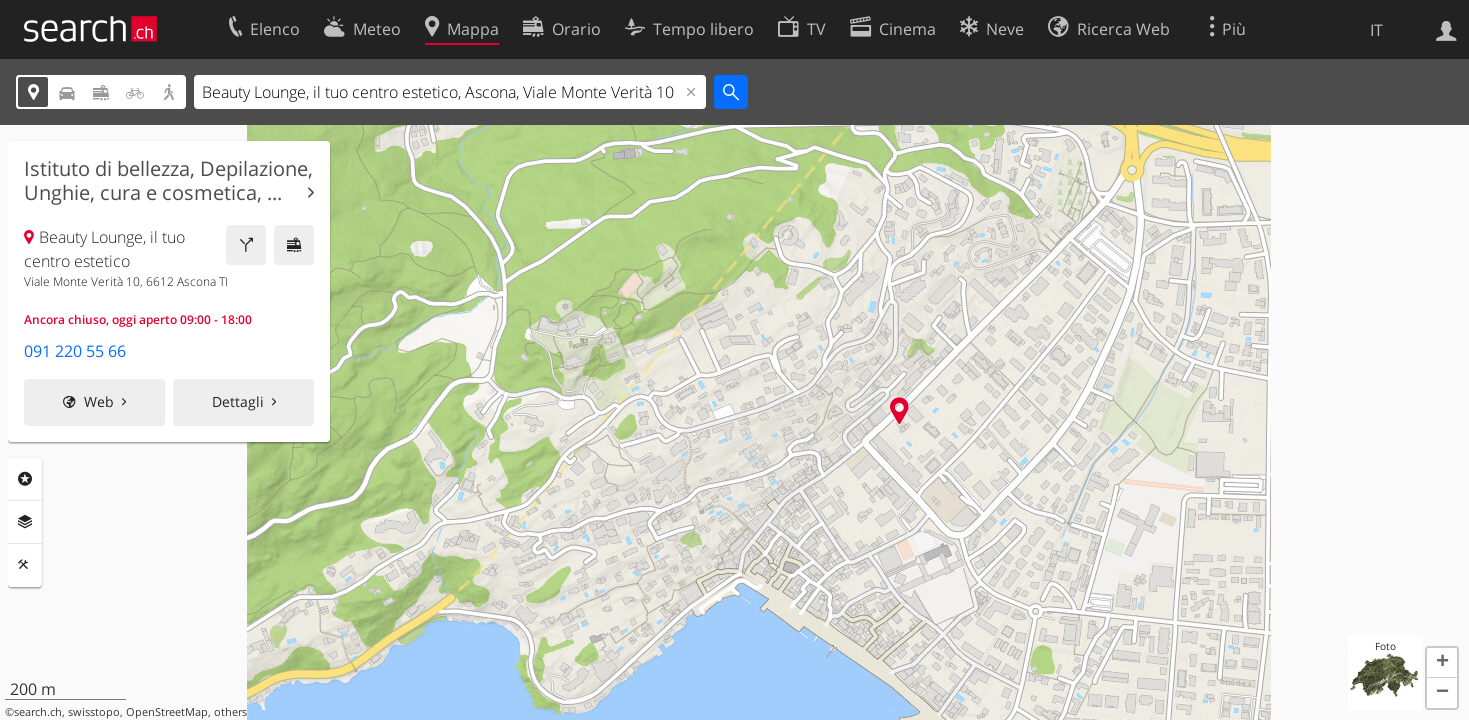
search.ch (38, 712)
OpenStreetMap (167, 712)
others (230, 712)
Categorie (25, 479)
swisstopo (94, 712)
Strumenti (25, 565)
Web (99, 401)
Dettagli (238, 401)
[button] (1442, 663)
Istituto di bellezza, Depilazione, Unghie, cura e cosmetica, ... (168, 181)
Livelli (25, 522)
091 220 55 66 (75, 351)
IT (1376, 30)
